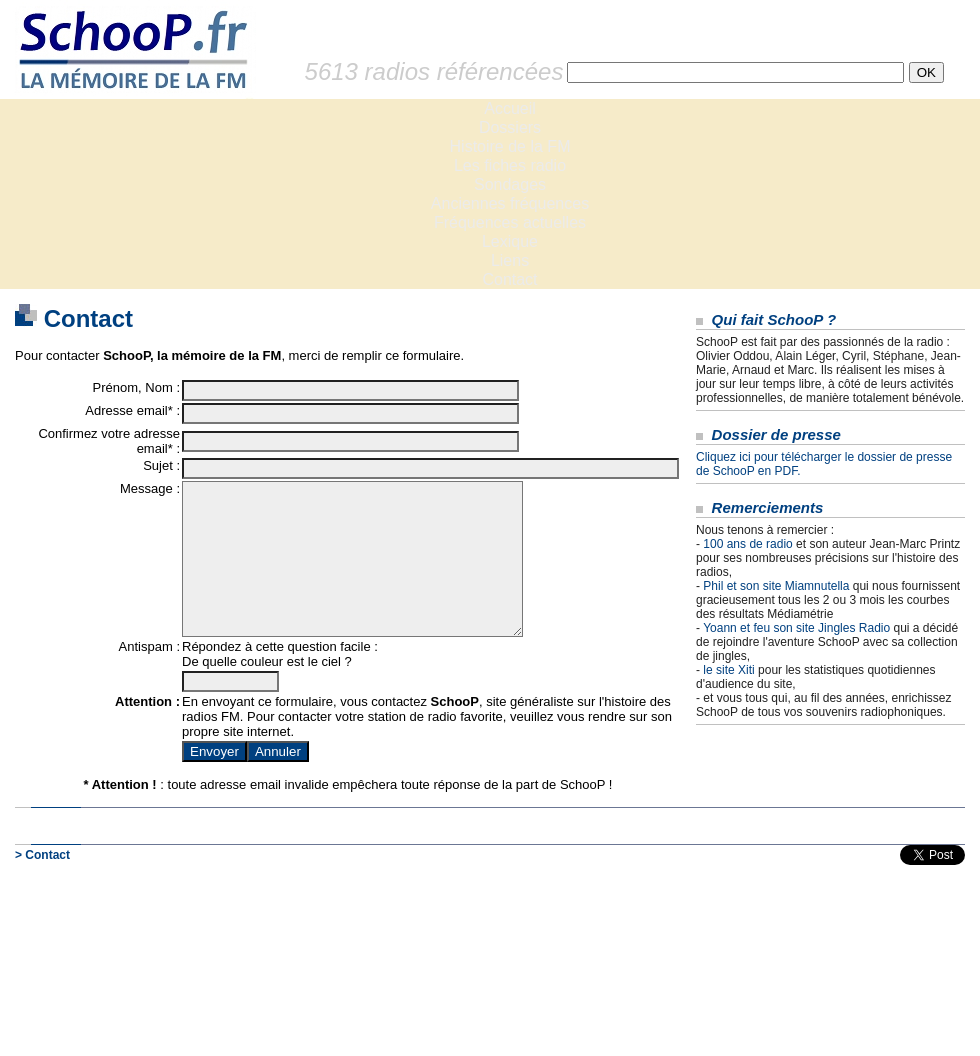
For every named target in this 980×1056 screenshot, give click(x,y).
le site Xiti (728, 670)
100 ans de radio (747, 544)
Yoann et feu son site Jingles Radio (796, 628)
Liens (510, 260)
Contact (509, 279)
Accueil (510, 108)
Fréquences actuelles (510, 222)
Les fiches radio (510, 165)
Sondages (510, 184)
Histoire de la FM (510, 146)
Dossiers (510, 127)
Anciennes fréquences (510, 203)
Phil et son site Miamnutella (776, 586)
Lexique (510, 241)
